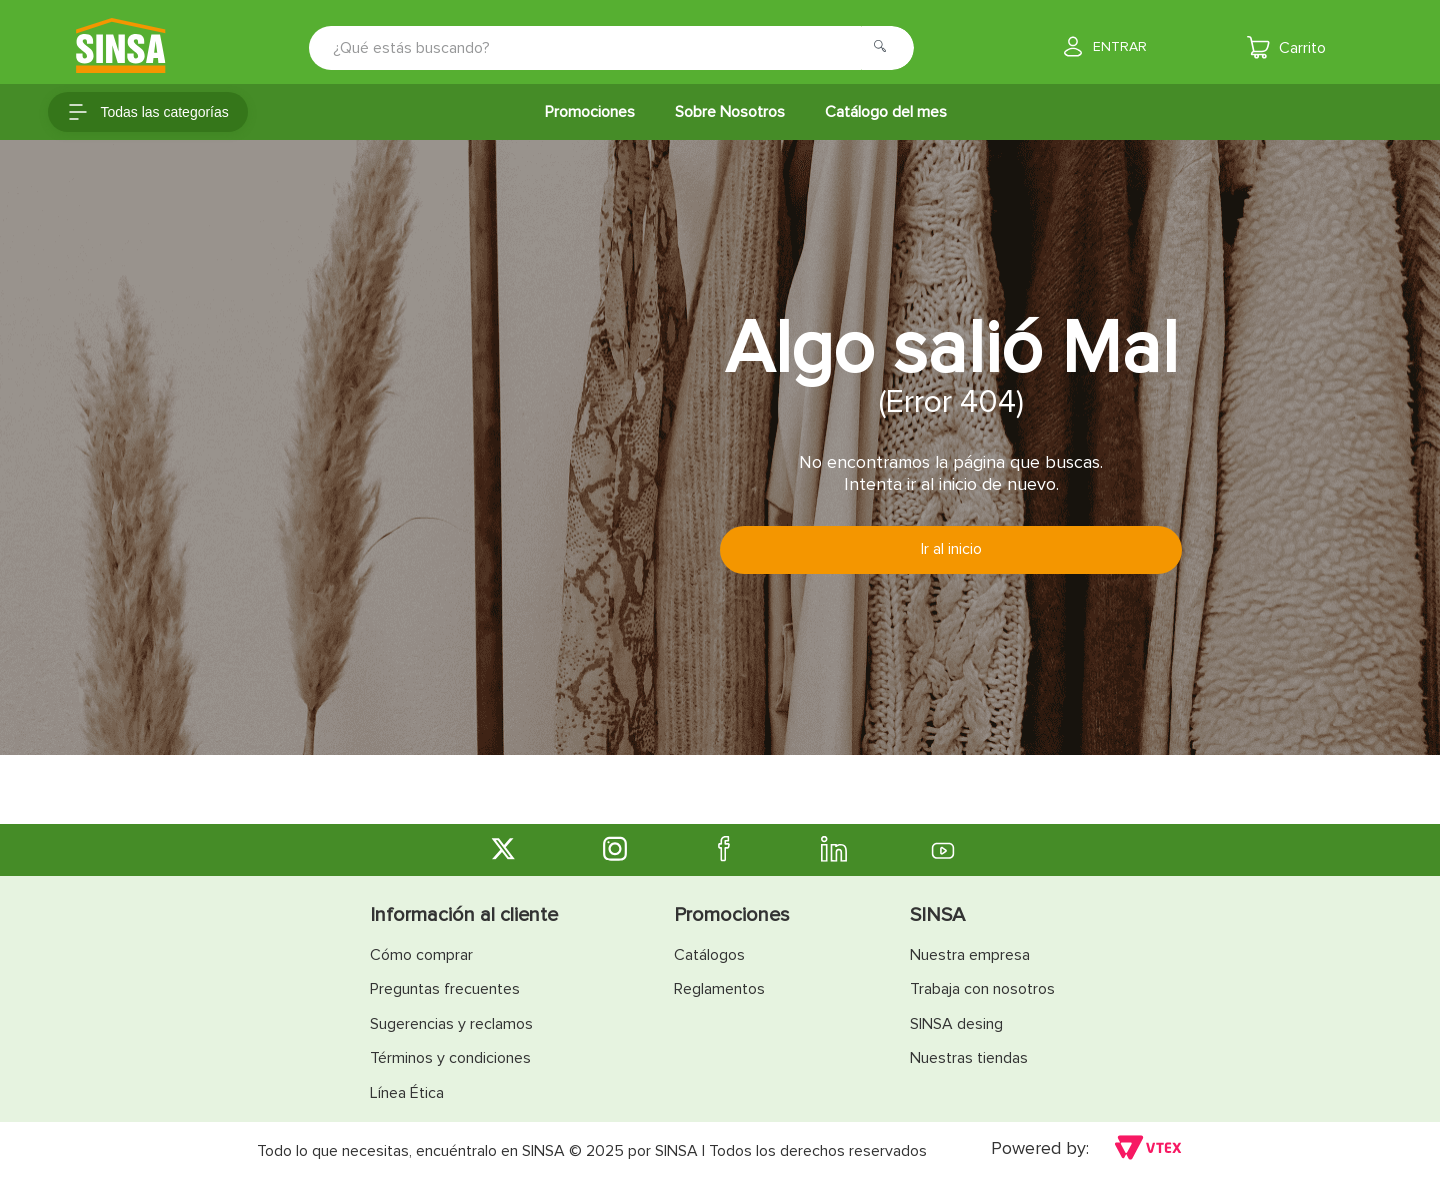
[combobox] (597, 48)
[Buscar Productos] (886, 48)
